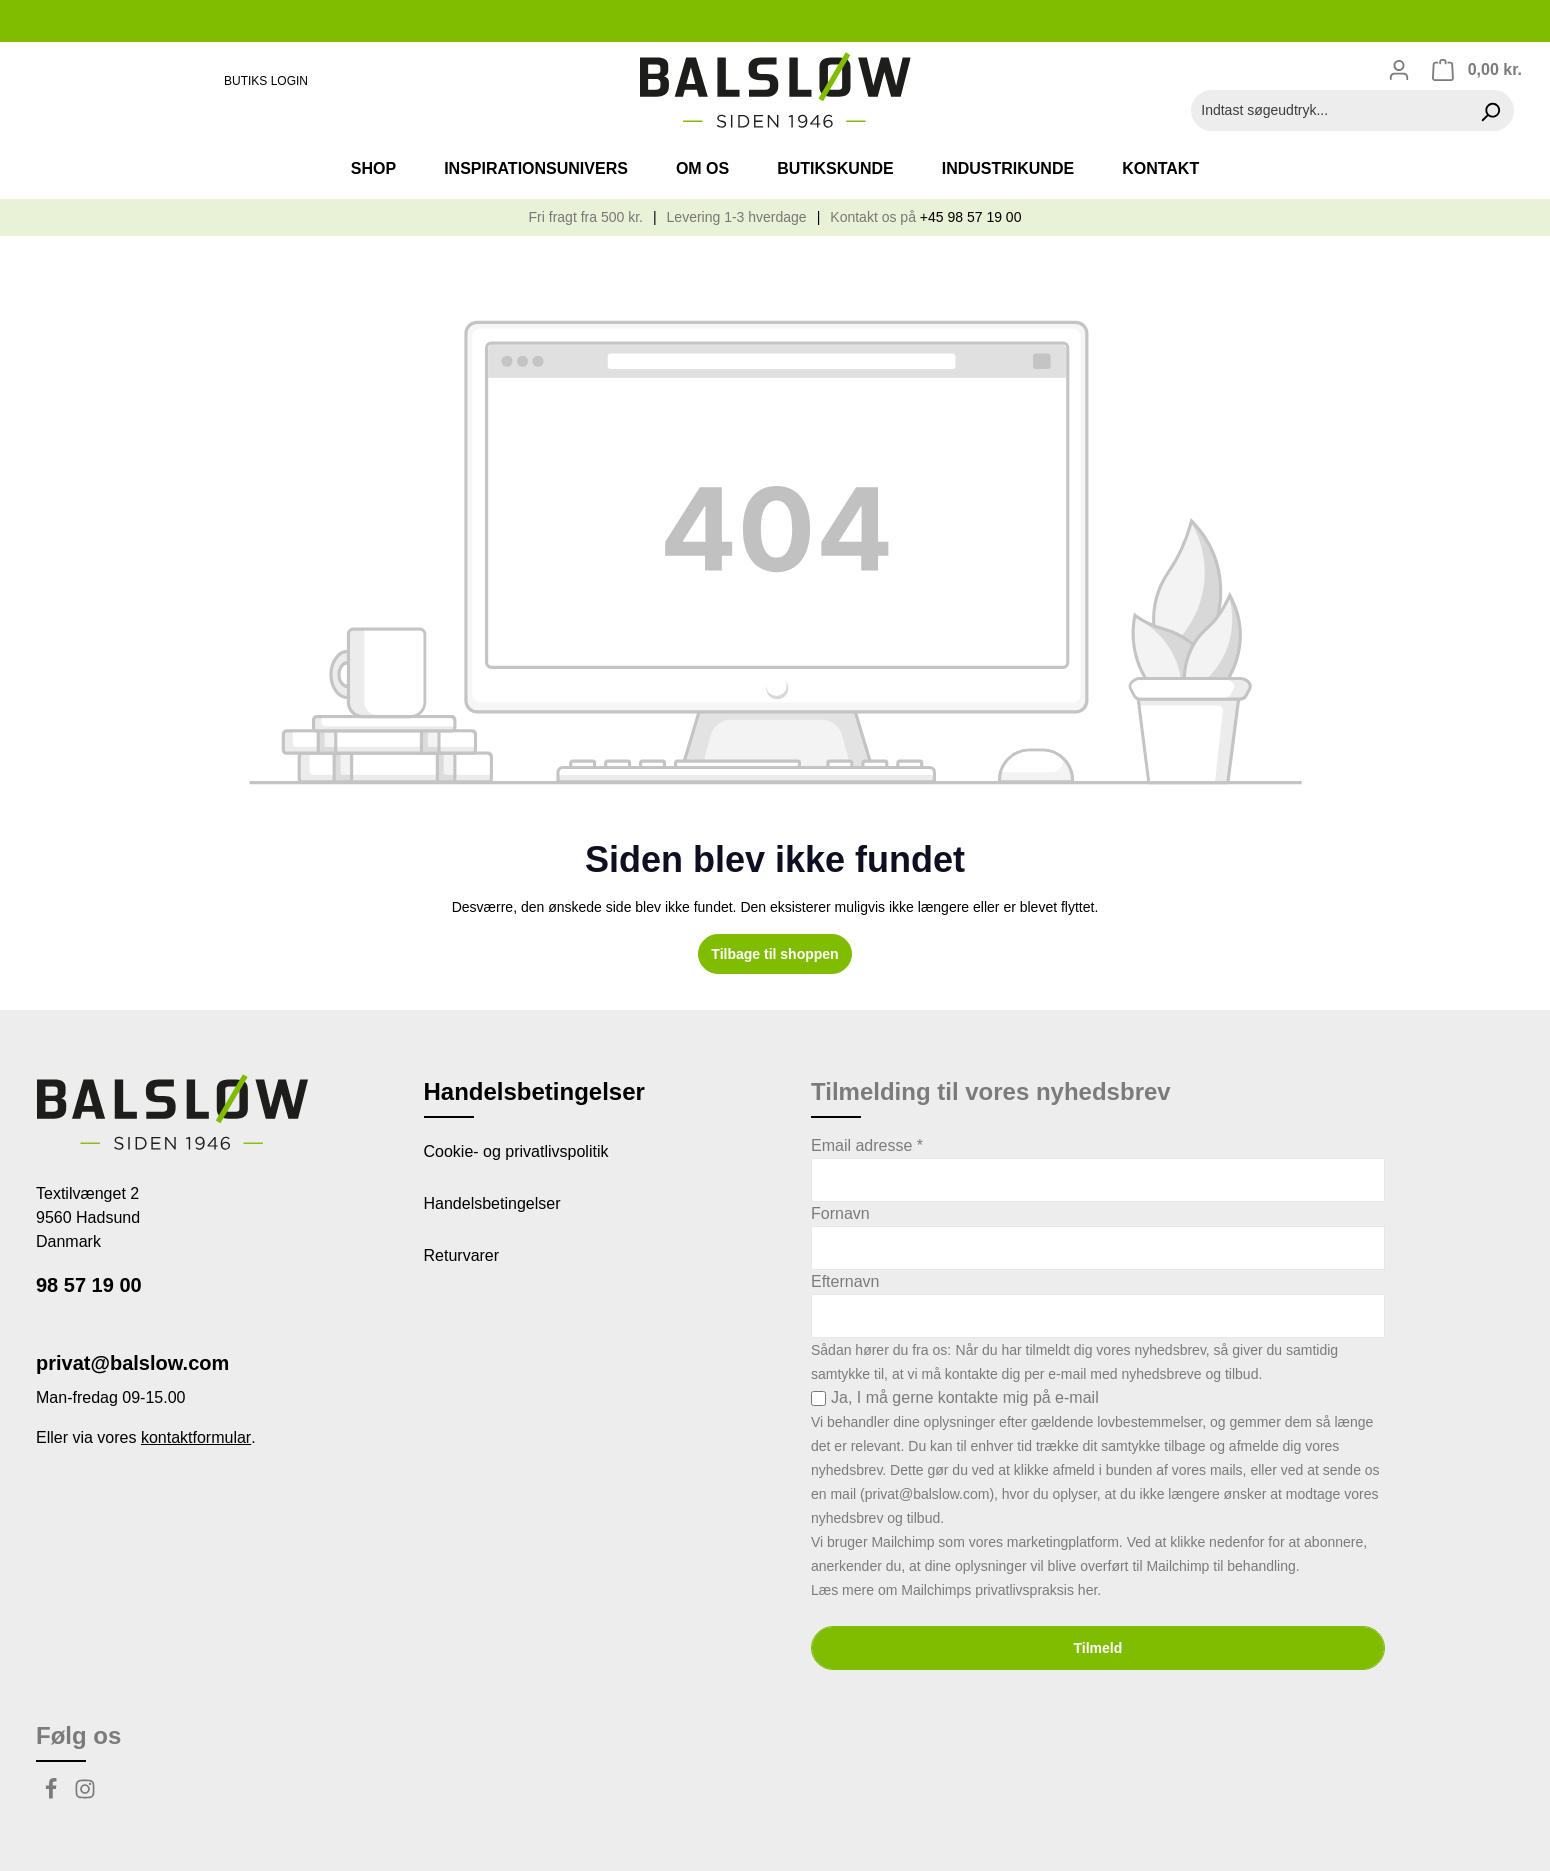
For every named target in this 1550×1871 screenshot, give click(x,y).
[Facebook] (53, 1794)
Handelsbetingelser (492, 1203)
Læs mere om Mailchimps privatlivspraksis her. (956, 1590)
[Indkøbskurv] (1476, 70)
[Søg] (1490, 110)
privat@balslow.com (132, 1363)
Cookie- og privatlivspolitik (516, 1151)
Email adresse (867, 1145)
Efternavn (845, 1281)
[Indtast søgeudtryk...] (1329, 110)
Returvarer (462, 1255)
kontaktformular (196, 1437)
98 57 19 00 (89, 1285)
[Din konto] (1399, 70)
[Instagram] (85, 1794)
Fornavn (840, 1213)
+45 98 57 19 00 (971, 217)
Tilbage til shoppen (774, 954)
